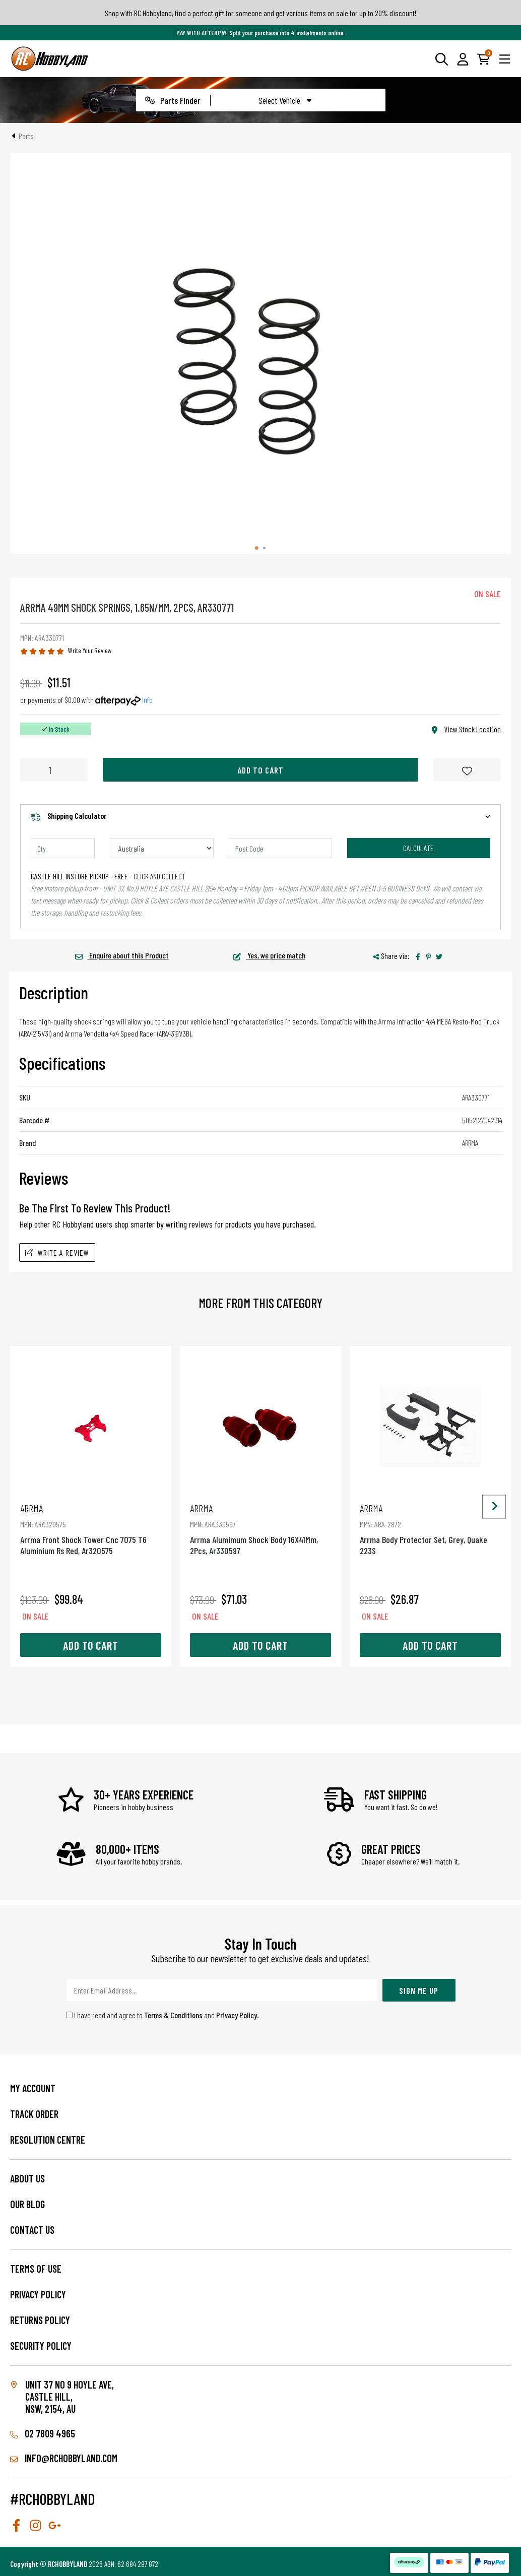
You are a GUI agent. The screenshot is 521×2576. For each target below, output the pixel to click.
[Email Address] (221, 1990)
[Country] (162, 848)
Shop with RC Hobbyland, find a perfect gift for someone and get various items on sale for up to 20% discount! (261, 13)
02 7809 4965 (42, 2433)
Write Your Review (90, 650)
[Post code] (281, 848)
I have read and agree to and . (162, 2015)
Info (147, 699)
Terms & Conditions (173, 2015)
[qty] (63, 848)
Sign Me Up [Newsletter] (418, 1990)
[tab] (256, 548)
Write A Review (57, 1252)
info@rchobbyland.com (63, 2458)
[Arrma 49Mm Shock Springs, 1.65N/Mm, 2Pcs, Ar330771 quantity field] (54, 770)
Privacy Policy (236, 2015)
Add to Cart (260, 770)
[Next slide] (494, 1506)
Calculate (418, 848)
